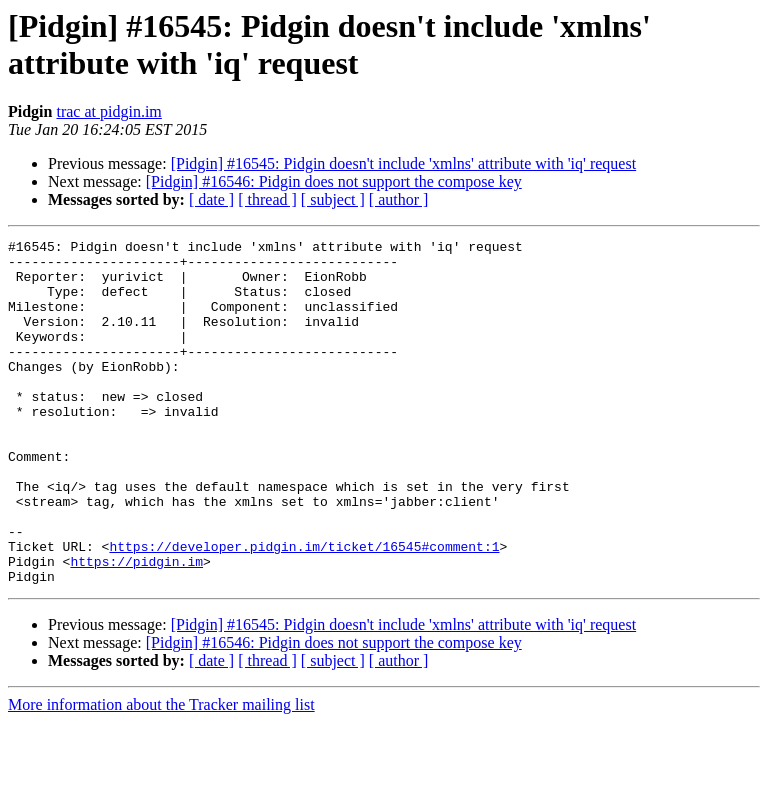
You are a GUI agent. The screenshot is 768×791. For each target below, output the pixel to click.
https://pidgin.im (136, 627)
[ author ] (399, 199)
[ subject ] (333, 199)
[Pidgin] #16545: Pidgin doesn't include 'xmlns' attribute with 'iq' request (403, 163)
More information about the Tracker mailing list (161, 773)
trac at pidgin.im (108, 111)
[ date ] (211, 199)
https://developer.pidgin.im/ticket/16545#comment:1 (304, 609)
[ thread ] (267, 199)
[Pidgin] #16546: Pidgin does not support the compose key (334, 181)
